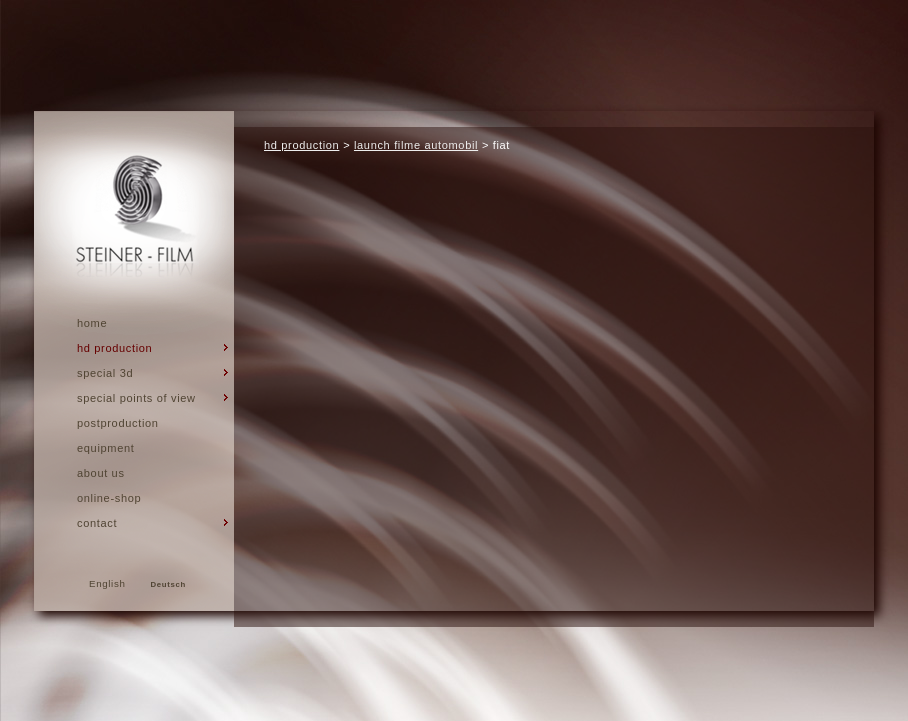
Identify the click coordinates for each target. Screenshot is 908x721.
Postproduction (118, 423)
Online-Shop (109, 498)
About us (101, 473)
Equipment (105, 448)
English (107, 583)
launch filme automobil (416, 145)
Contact (97, 523)
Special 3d (105, 373)
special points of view (136, 398)
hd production (114, 348)
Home (92, 323)
